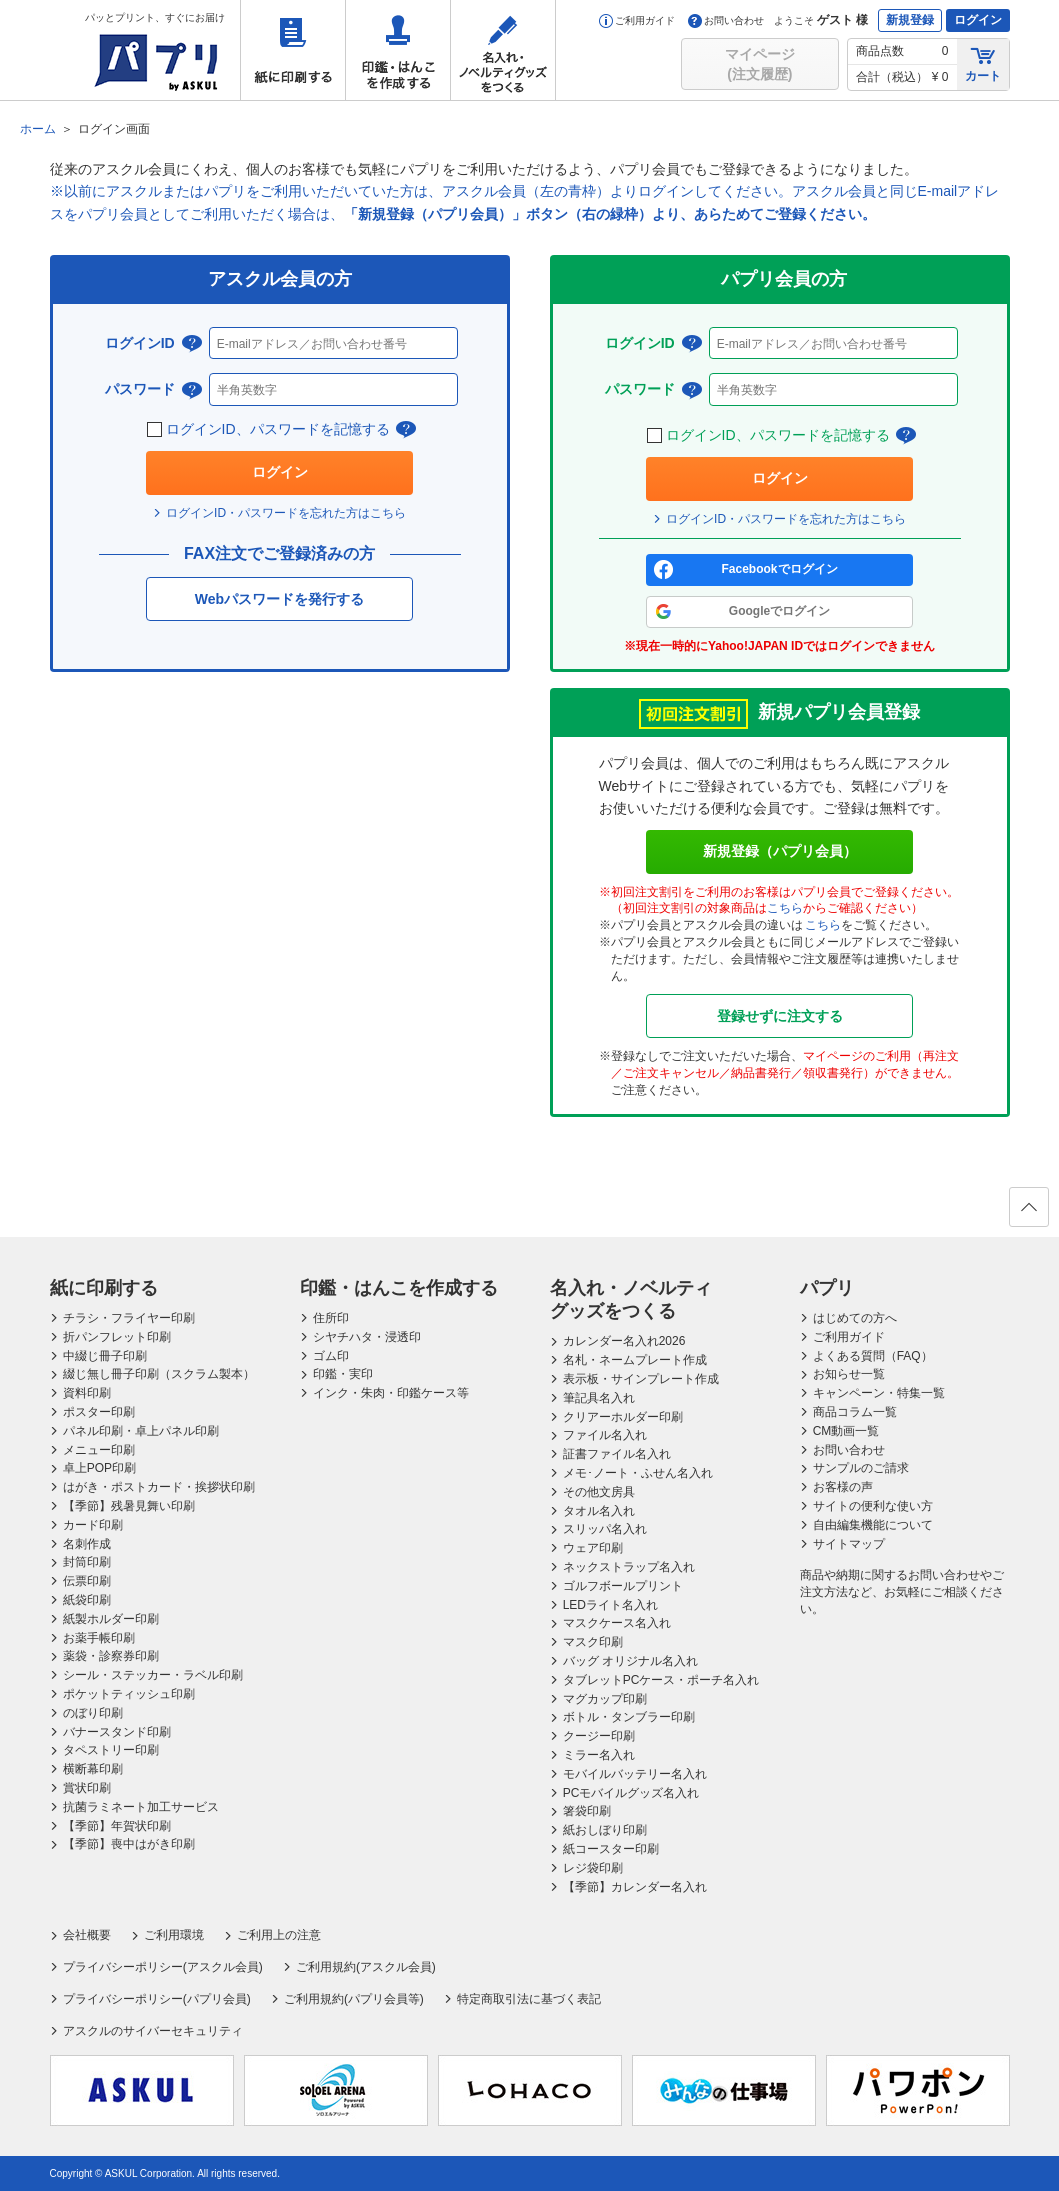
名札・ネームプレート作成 (635, 1360)
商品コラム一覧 (855, 1412)
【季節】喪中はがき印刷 (129, 1844)
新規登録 (910, 20)
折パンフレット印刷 (117, 1337)
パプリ (827, 1288)
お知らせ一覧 (849, 1374)
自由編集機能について (873, 1525)
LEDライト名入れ (610, 1605)
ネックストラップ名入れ (629, 1567)
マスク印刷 (593, 1642)
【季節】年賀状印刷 (117, 1826)
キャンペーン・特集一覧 (879, 1393)
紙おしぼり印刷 (605, 1830)
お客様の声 (843, 1487)
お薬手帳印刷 (99, 1638)
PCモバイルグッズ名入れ (631, 1793)
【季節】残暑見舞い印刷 (129, 1506)
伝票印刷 (87, 1581)
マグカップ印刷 (605, 1699)
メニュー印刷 (99, 1450)
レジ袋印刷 (593, 1868)
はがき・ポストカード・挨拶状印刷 (159, 1487)
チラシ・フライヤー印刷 (129, 1318)
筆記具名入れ (599, 1398)
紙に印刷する (293, 50)
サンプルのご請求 (861, 1468)
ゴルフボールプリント (623, 1586)
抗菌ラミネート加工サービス (141, 1807)
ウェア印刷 (593, 1548)
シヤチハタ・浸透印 (367, 1337)
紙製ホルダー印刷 (111, 1619)
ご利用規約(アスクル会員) (366, 1967)
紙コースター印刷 (611, 1849)
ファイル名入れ (605, 1435)
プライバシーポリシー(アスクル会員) (163, 1967)
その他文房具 (599, 1492)
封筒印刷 (87, 1562)
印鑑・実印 (343, 1374)
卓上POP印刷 (99, 1468)
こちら (785, 908)
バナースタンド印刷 (117, 1732)
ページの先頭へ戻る (1028, 1213)
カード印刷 (93, 1525)
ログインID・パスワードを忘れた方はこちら (286, 513)
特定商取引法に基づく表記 (529, 1999)
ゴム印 (331, 1356)
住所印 (331, 1318)
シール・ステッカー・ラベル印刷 (153, 1675)
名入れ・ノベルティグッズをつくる (503, 50)
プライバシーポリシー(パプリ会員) (157, 1999)
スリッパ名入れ (605, 1529)
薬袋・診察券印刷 (111, 1656)
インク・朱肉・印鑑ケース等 (391, 1393)
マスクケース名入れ (617, 1623)
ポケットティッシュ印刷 (129, 1694)
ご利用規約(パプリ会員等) (354, 1999)
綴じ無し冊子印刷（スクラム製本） (159, 1374)
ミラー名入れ (599, 1755)
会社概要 (87, 1935)
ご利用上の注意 (279, 1935)
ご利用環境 (174, 1935)
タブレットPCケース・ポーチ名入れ (661, 1680)
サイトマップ (849, 1544)
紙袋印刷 (87, 1600)
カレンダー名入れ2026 (624, 1341)
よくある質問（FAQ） (873, 1356)
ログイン (978, 20)
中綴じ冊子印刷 (105, 1356)
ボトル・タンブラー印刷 (629, 1717)
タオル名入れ (599, 1511)
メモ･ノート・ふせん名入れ (638, 1473)
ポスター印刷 (99, 1412)
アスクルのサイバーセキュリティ (153, 2031)
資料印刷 (87, 1393)
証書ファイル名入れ (617, 1454)
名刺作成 (87, 1544)
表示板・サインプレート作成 (641, 1379)
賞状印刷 (87, 1788)
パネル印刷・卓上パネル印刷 (141, 1431)
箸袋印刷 (587, 1811)
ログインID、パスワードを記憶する (280, 429)
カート (983, 63)
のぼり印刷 (93, 1713)
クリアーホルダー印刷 (623, 1417)
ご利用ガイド (637, 20)
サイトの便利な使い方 (873, 1506)
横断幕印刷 (93, 1769)
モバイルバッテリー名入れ (635, 1774)
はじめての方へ (855, 1318)
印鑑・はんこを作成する (398, 50)
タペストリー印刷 (111, 1750)
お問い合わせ (726, 20)
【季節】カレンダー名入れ (635, 1887)
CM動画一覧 (846, 1431)
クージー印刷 (599, 1736)
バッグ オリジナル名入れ (630, 1661)
